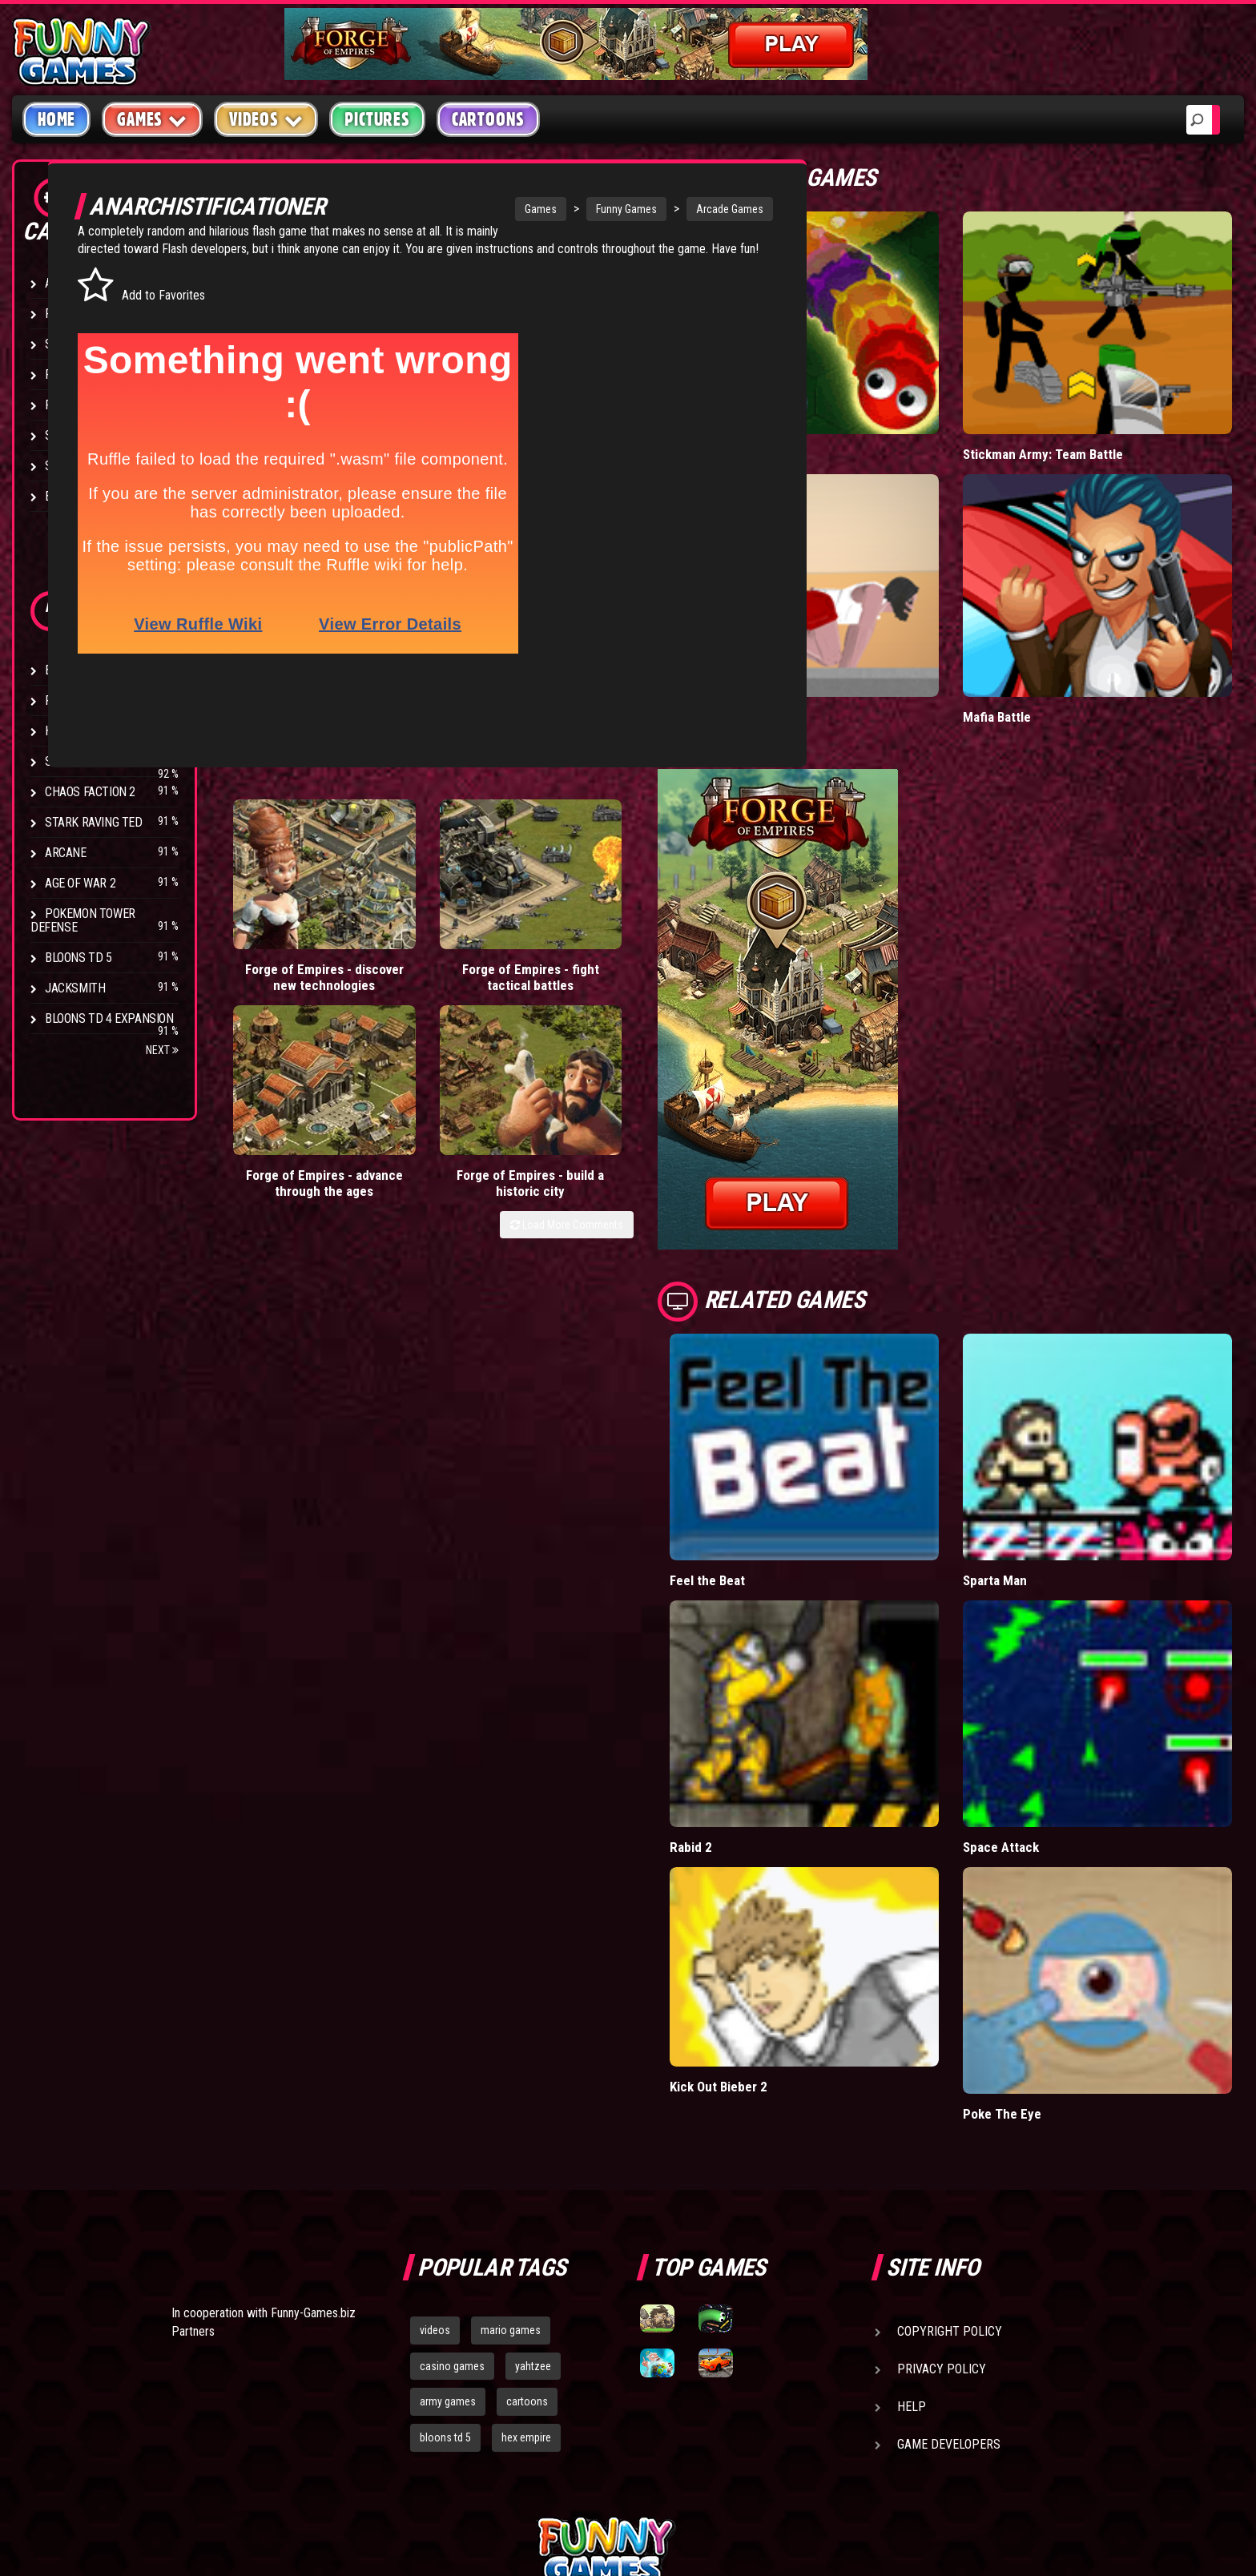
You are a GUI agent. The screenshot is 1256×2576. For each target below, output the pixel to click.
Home (56, 119)
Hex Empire (76, 731)
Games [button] (152, 119)
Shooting (71, 344)
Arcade (66, 283)
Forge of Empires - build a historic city (658, 895)
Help (911, 2224)
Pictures (376, 119)
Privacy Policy (941, 2186)
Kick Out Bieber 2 (806, 1908)
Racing (64, 405)
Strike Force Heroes (102, 761)
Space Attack (1044, 1701)
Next (162, 1050)
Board (62, 496)
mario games (511, 2147)
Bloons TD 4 (78, 670)
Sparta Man (1038, 1471)
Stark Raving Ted (94, 822)
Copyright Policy (949, 2148)
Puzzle (65, 313)
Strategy (72, 465)
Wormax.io (787, 417)
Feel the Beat (795, 1471)
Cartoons (488, 119)
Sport (62, 435)
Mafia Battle (1040, 644)
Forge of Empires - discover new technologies (284, 895)
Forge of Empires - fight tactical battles (409, 895)
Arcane (66, 852)
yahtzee (533, 2183)
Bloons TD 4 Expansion (109, 1018)
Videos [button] (266, 119)
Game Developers (948, 2261)
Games (455, 209)
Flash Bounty (84, 700)
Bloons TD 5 (78, 957)
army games (448, 2219)
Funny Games (540, 209)
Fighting (69, 374)
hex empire (526, 2255)
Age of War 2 (80, 883)
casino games (452, 2183)
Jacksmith (75, 988)
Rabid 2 (778, 1701)
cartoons (527, 2219)
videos (435, 2147)
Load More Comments (654, 944)
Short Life (785, 644)
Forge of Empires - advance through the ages (533, 895)
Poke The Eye (1045, 1930)
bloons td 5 (445, 2255)
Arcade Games (644, 209)
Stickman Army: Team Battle (1086, 417)
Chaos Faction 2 (90, 791)
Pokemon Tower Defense (82, 920)
